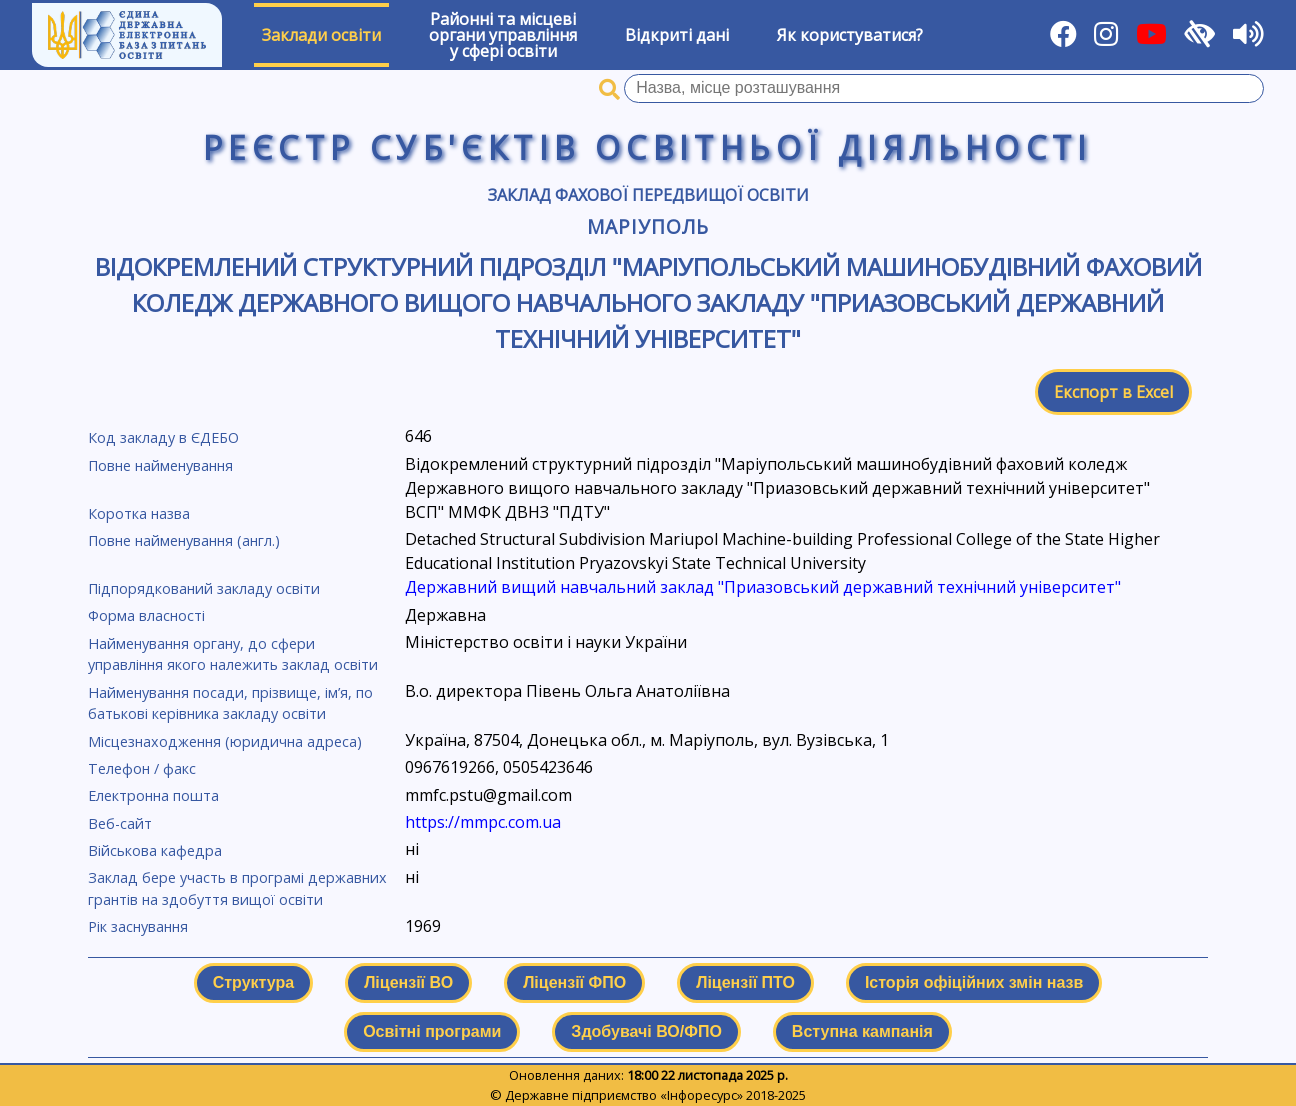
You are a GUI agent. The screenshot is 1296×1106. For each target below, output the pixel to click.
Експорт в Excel (1113, 392)
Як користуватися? (850, 35)
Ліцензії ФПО (574, 982)
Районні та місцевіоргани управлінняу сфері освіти (503, 35)
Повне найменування (160, 465)
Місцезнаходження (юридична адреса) (225, 741)
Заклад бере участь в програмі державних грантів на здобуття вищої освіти (237, 888)
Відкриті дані (677, 35)
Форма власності (146, 615)
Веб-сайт (120, 823)
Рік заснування (138, 926)
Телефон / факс (142, 768)
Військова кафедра (155, 850)
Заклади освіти (321, 35)
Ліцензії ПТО (745, 982)
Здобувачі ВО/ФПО (646, 1031)
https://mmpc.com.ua (483, 822)
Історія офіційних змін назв (974, 982)
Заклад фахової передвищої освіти (648, 195)
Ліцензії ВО (408, 982)
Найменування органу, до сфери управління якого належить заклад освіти (233, 654)
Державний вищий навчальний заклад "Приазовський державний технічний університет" (763, 587)
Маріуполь (648, 226)
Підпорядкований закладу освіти (204, 588)
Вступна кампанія (862, 1031)
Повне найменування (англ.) (184, 540)
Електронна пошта (153, 795)
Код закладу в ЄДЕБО (163, 437)
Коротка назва (139, 513)
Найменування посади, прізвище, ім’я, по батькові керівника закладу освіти (230, 703)
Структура (253, 982)
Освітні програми (432, 1031)
